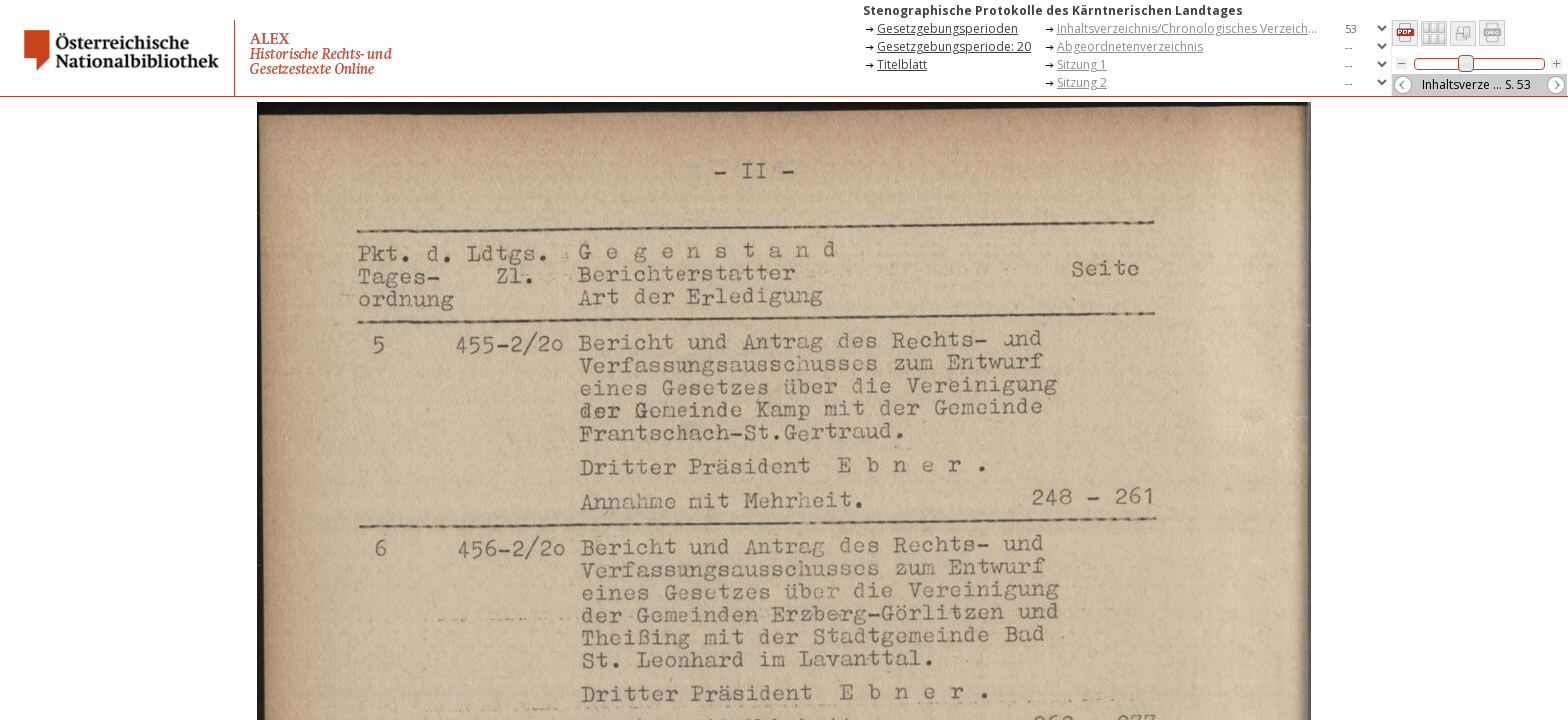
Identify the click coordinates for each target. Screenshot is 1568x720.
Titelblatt (902, 64)
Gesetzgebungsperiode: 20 (954, 46)
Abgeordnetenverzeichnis (1130, 46)
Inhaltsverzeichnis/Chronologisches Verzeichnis (1190, 28)
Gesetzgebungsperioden (947, 28)
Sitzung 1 (1082, 64)
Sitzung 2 (1082, 82)
